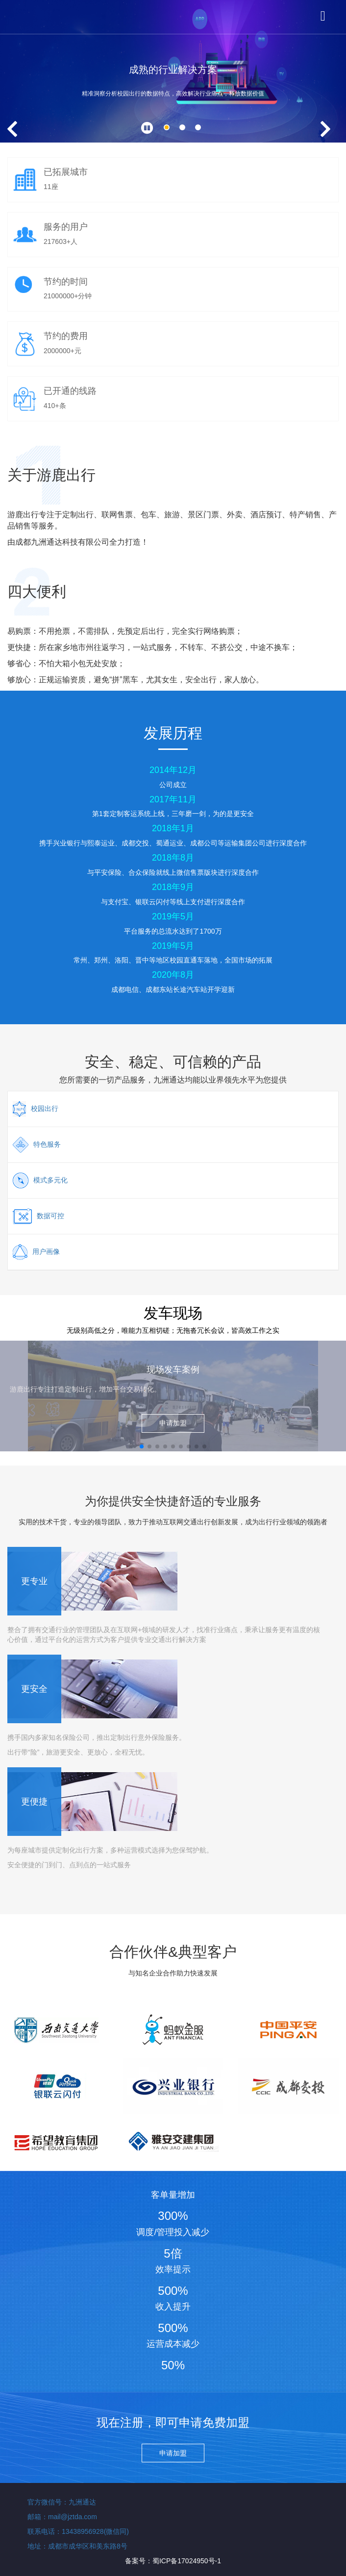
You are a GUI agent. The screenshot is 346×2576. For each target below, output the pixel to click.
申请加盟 (173, 1423)
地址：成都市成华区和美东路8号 (77, 2546)
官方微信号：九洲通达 (61, 2502)
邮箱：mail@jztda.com (62, 2517)
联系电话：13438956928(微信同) (78, 2531)
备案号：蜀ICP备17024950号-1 (173, 2561)
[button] (167, 127)
